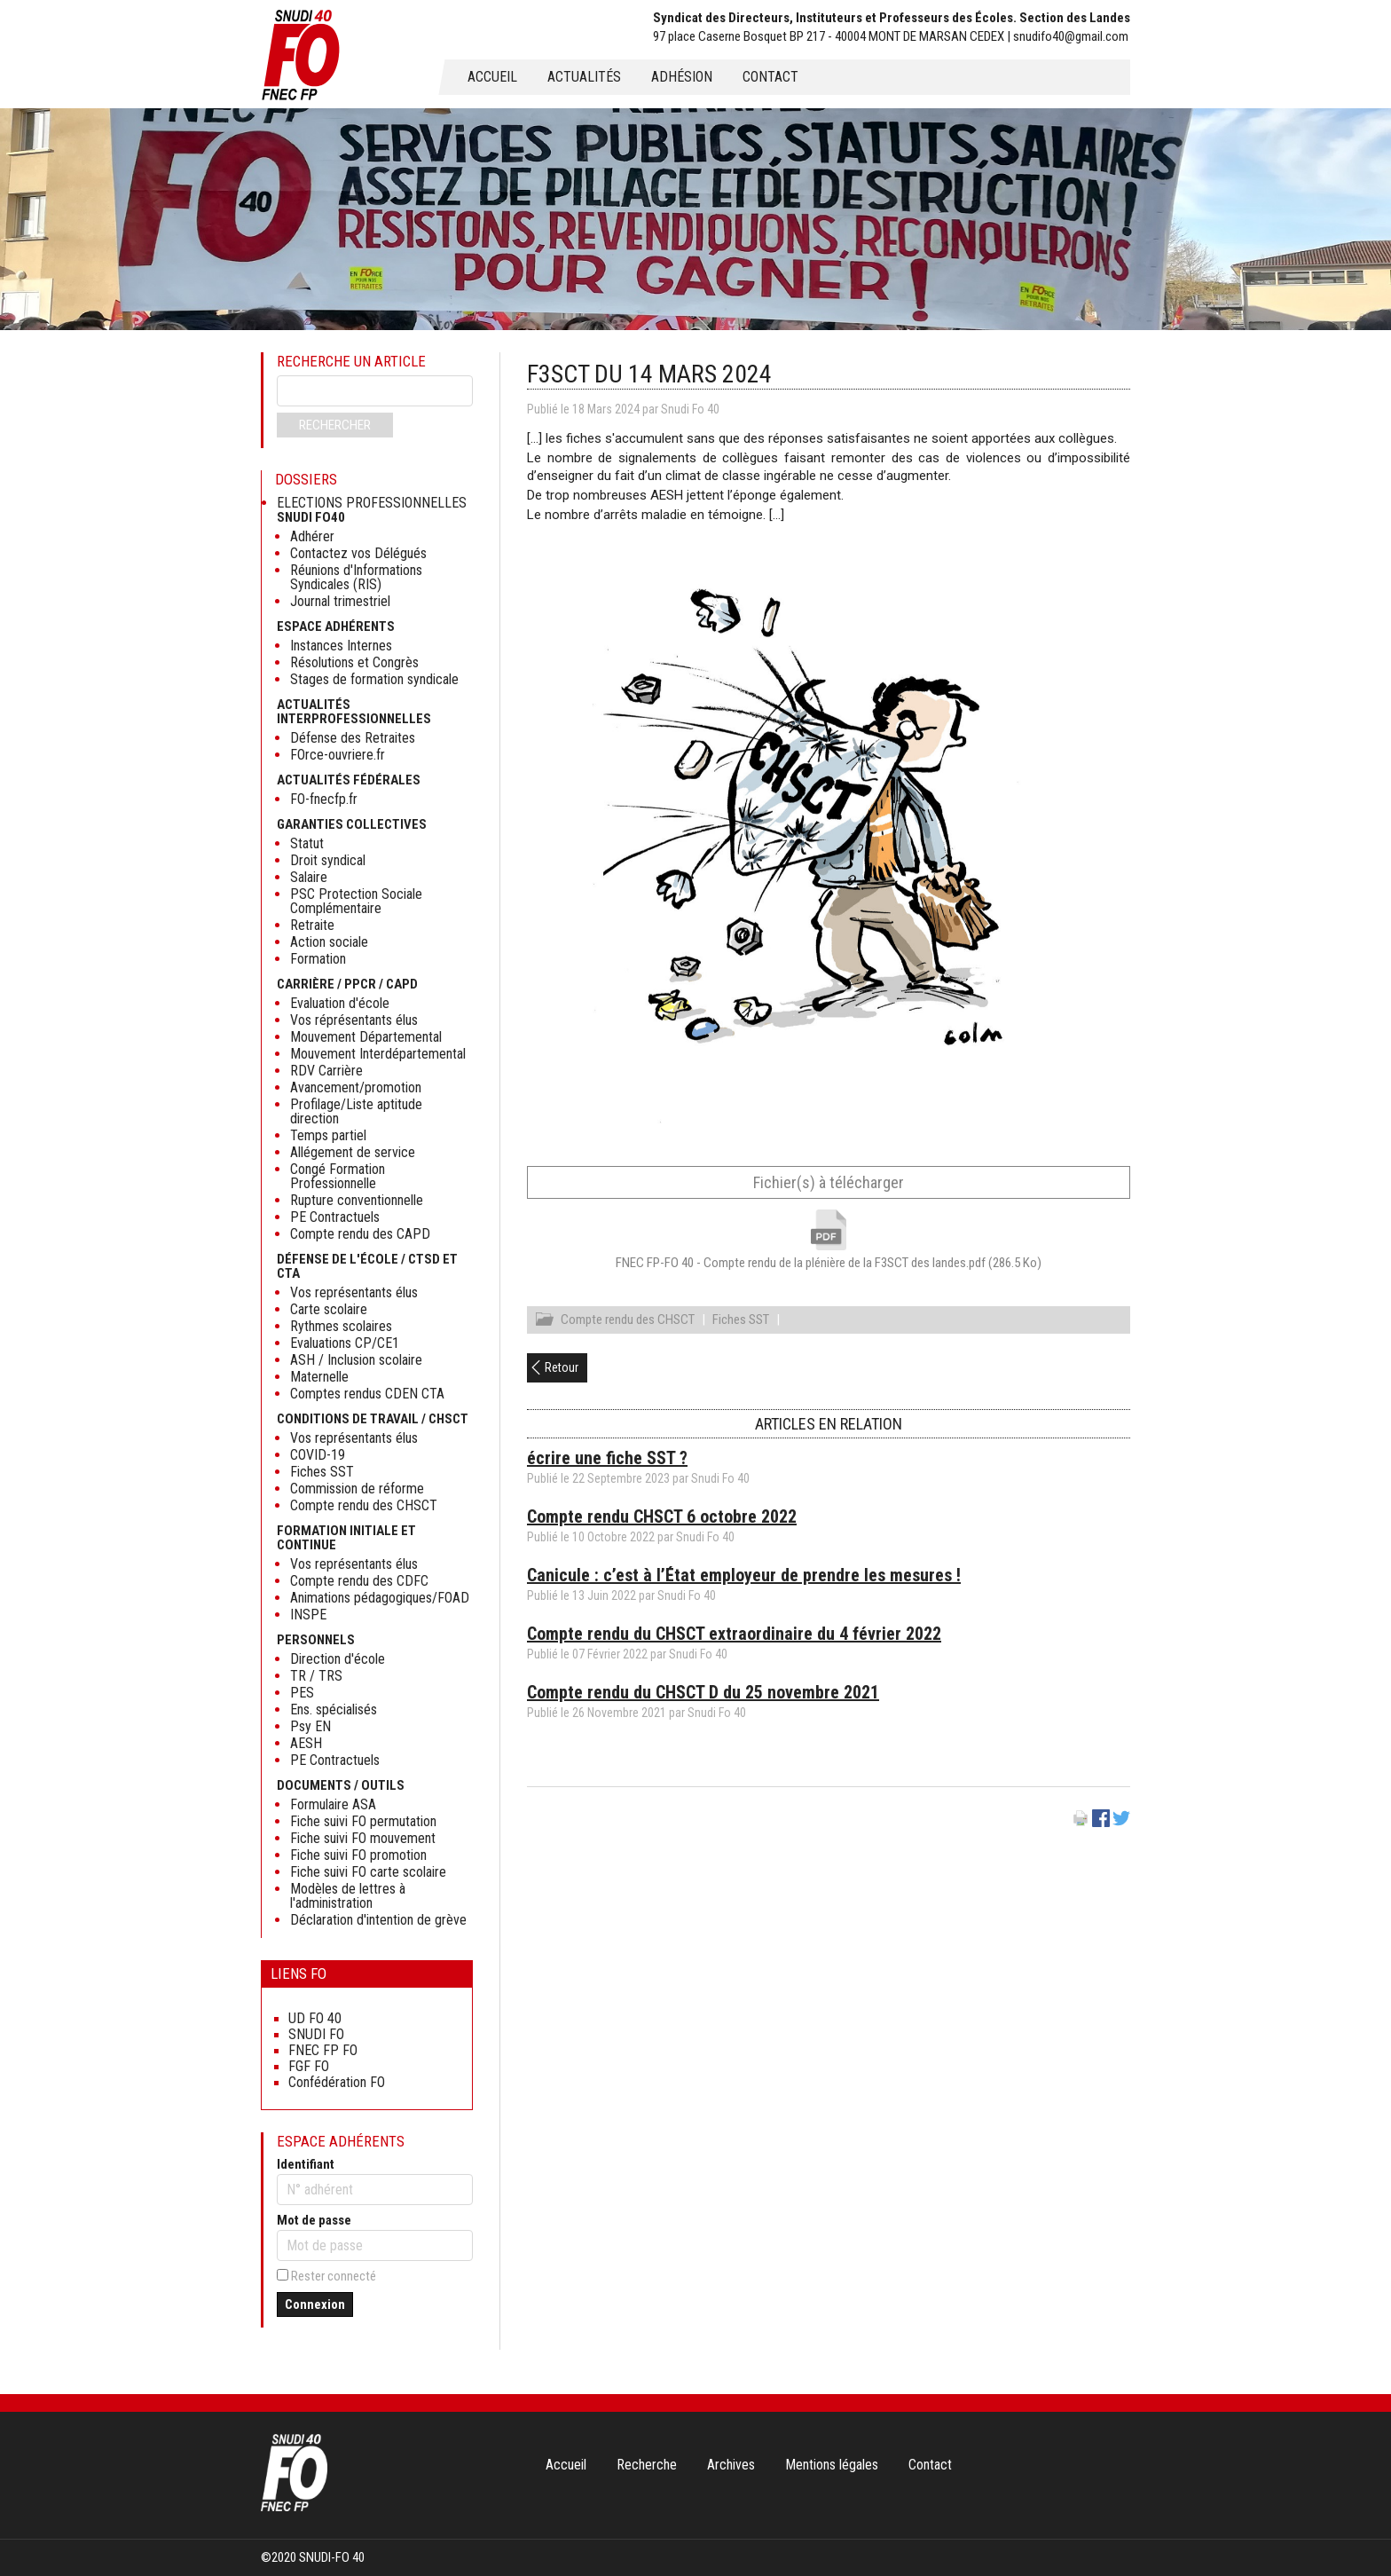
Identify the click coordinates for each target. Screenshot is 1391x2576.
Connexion (315, 2304)
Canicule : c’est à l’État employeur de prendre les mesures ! (744, 1577)
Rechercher (335, 425)
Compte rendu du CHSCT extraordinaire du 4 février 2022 (734, 1636)
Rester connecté (333, 2276)
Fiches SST (740, 1322)
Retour (561, 1370)
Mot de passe (314, 2220)
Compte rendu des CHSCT (628, 1322)
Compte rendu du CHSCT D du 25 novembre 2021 (703, 1695)
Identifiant (305, 2164)
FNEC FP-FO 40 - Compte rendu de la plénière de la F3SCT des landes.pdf (828, 1263)
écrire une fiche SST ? (607, 1460)
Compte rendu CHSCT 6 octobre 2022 (662, 1519)
